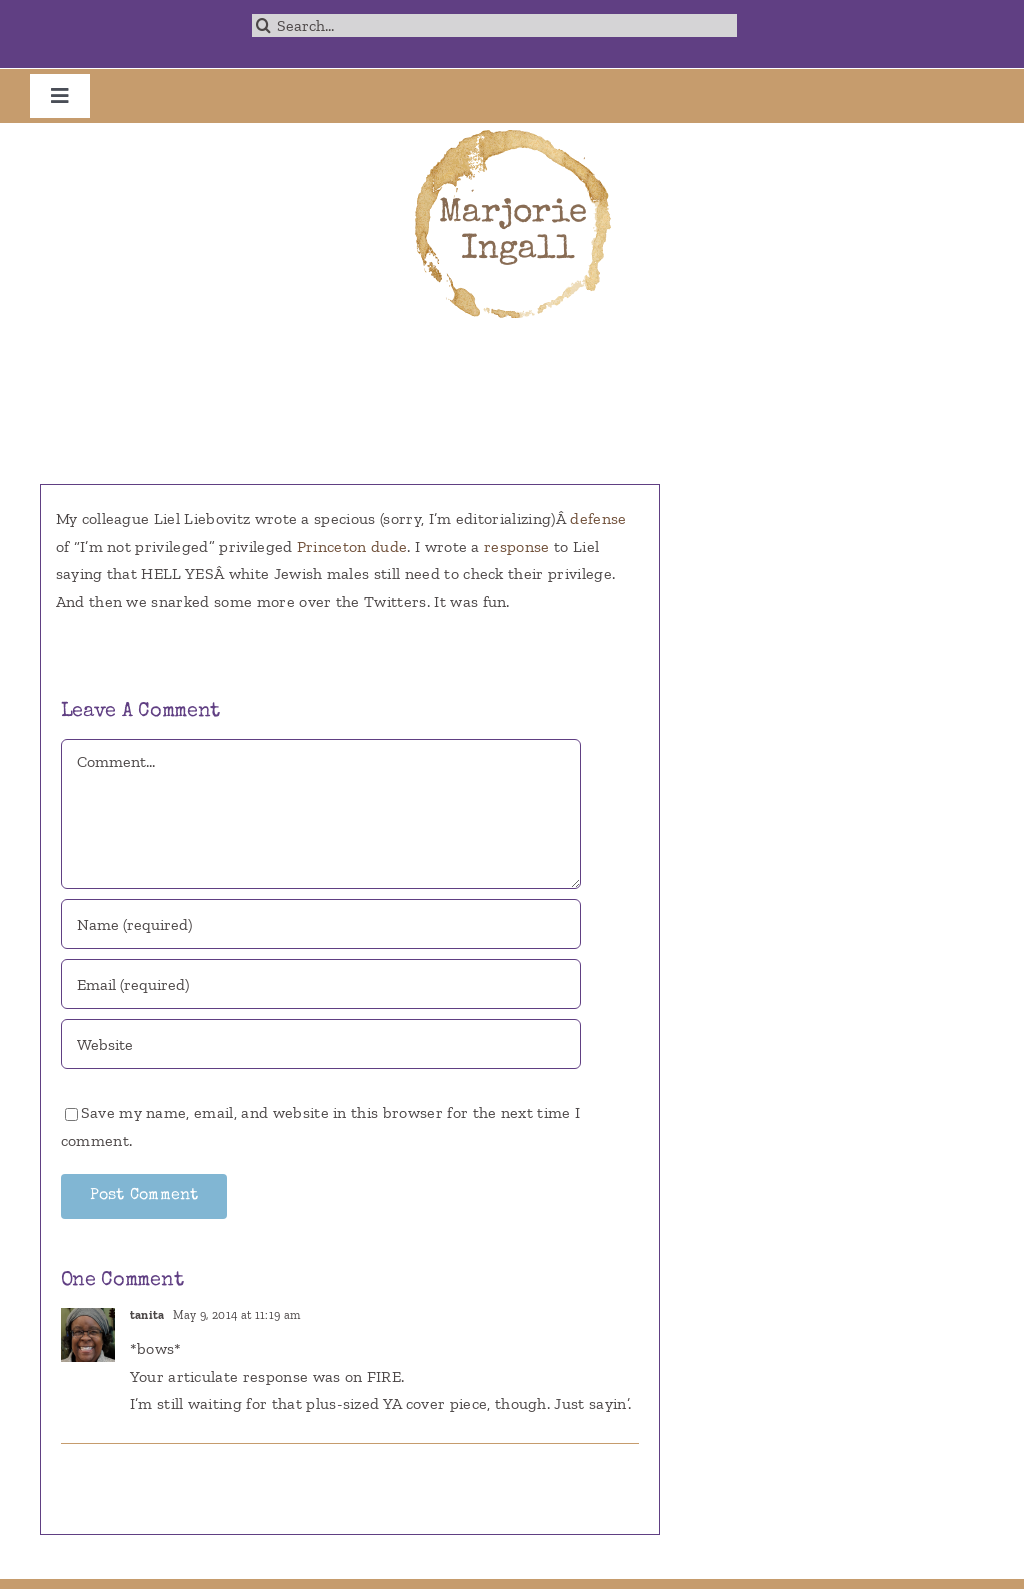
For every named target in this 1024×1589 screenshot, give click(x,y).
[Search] (263, 25)
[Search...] (494, 25)
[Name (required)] (321, 924)
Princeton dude (352, 546)
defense (598, 518)
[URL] (321, 1044)
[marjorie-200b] (512, 130)
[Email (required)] (321, 984)
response (519, 546)
